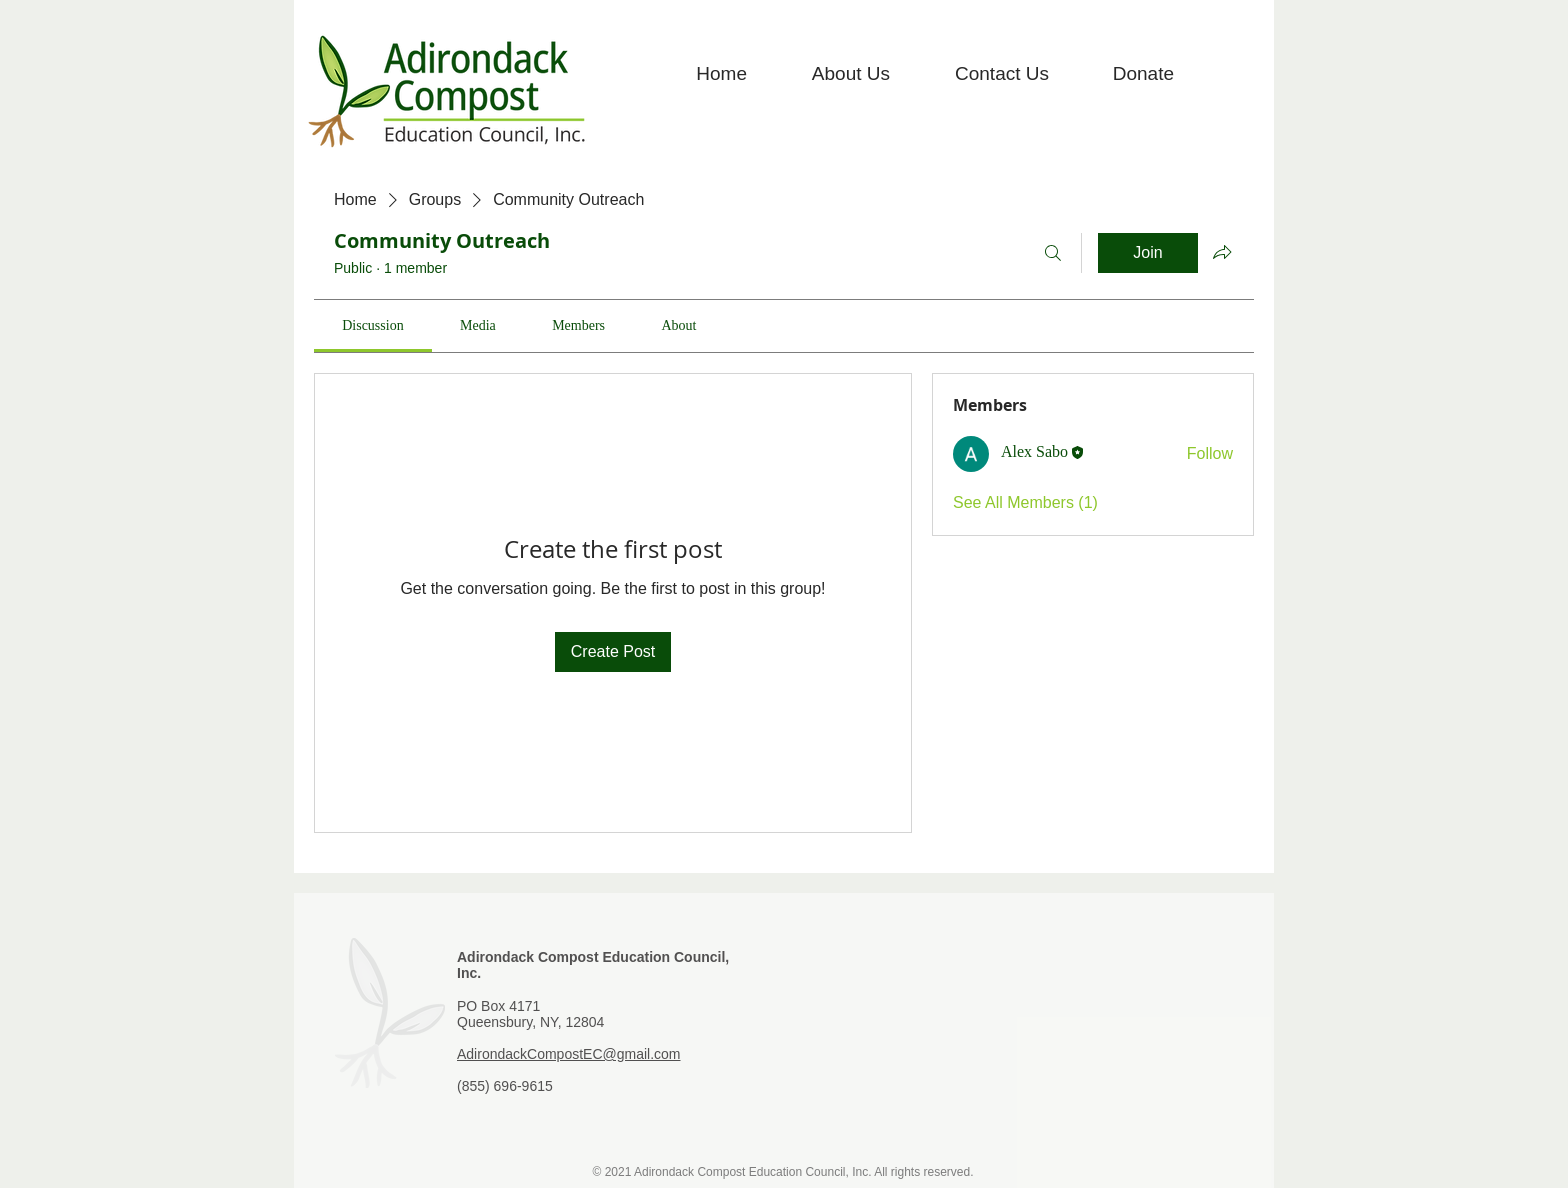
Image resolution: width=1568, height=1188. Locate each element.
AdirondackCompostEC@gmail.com (569, 1054)
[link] (372, 325)
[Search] (1053, 253)
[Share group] (1222, 252)
